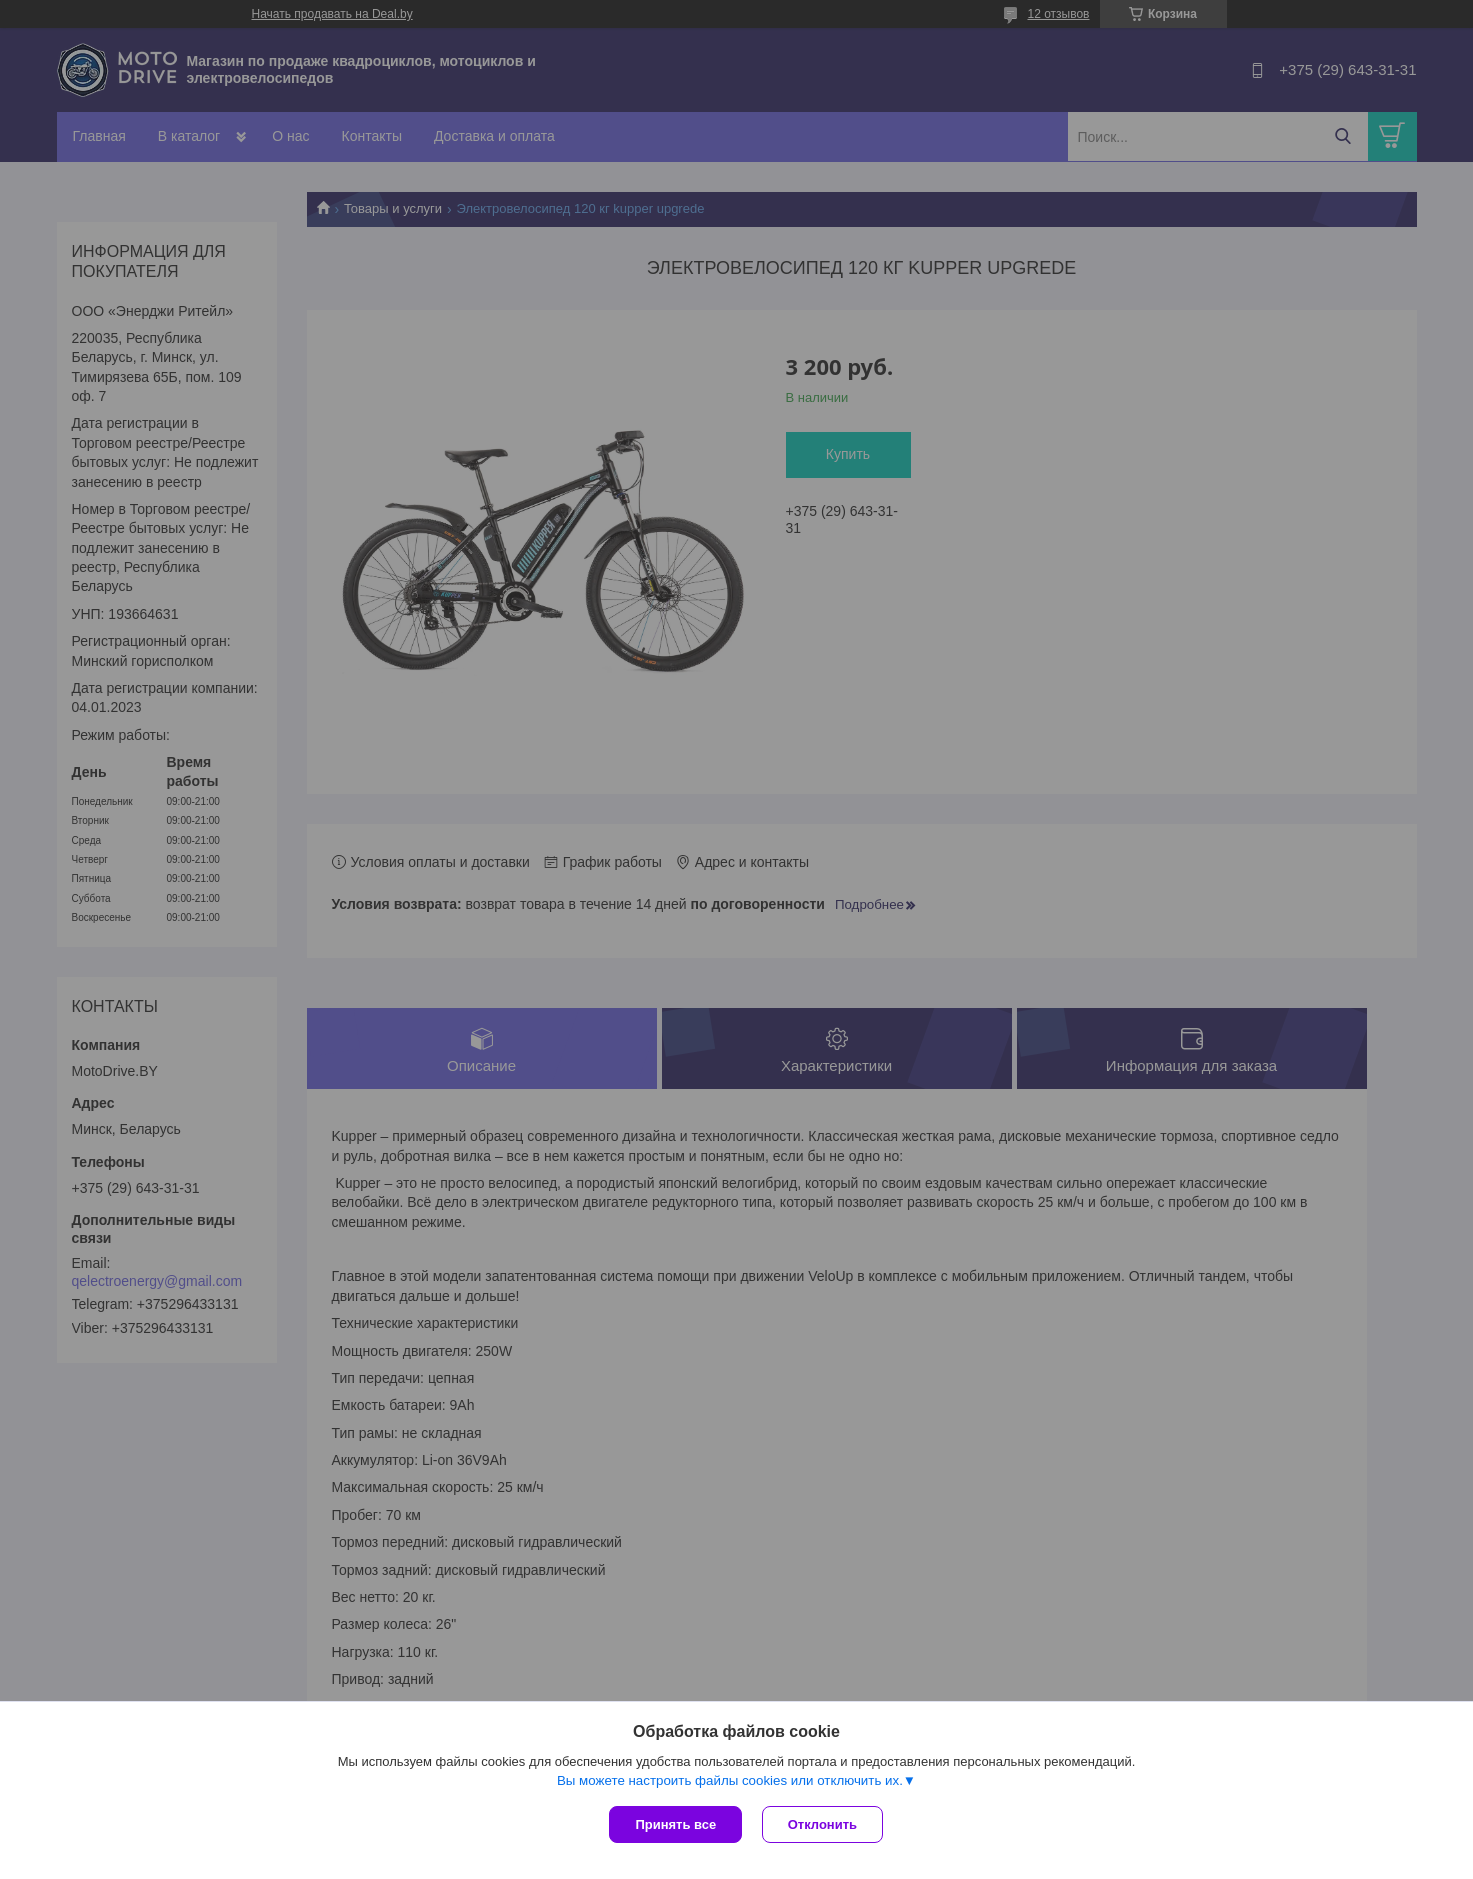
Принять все (675, 1824)
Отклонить (822, 1824)
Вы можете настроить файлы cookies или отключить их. (730, 1780)
